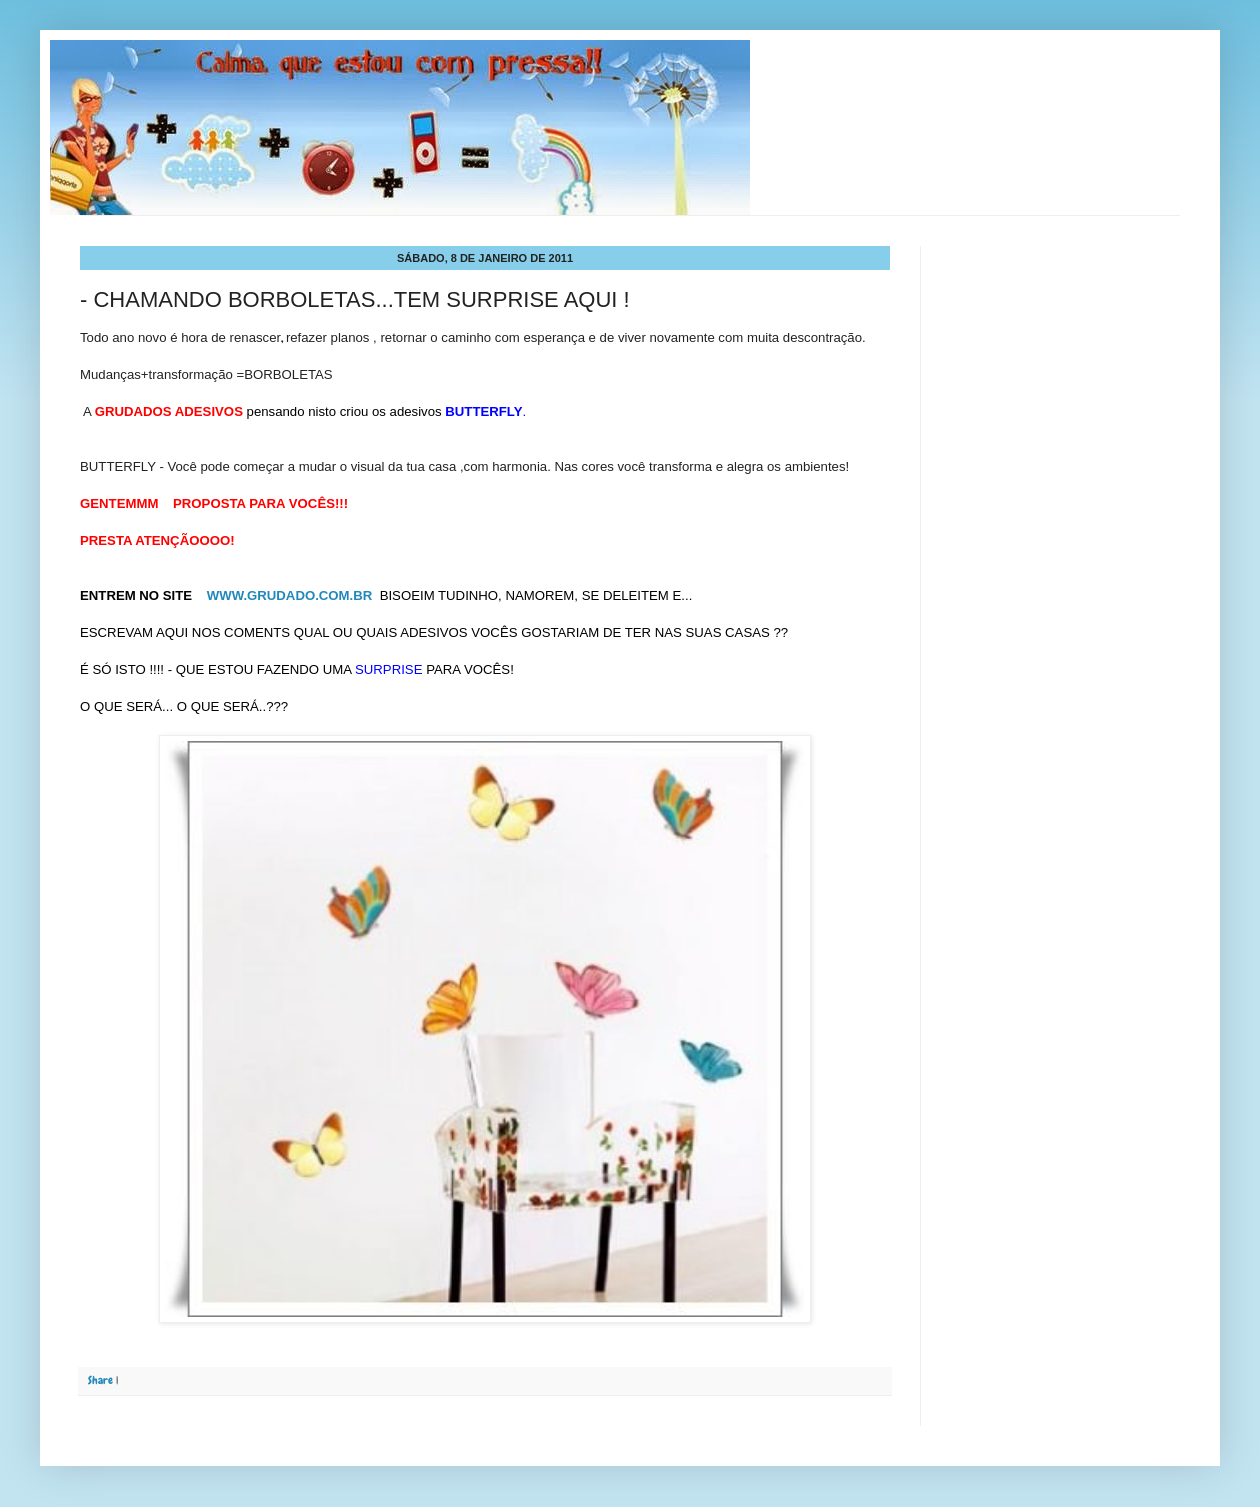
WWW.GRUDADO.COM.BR (291, 595)
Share (100, 1380)
